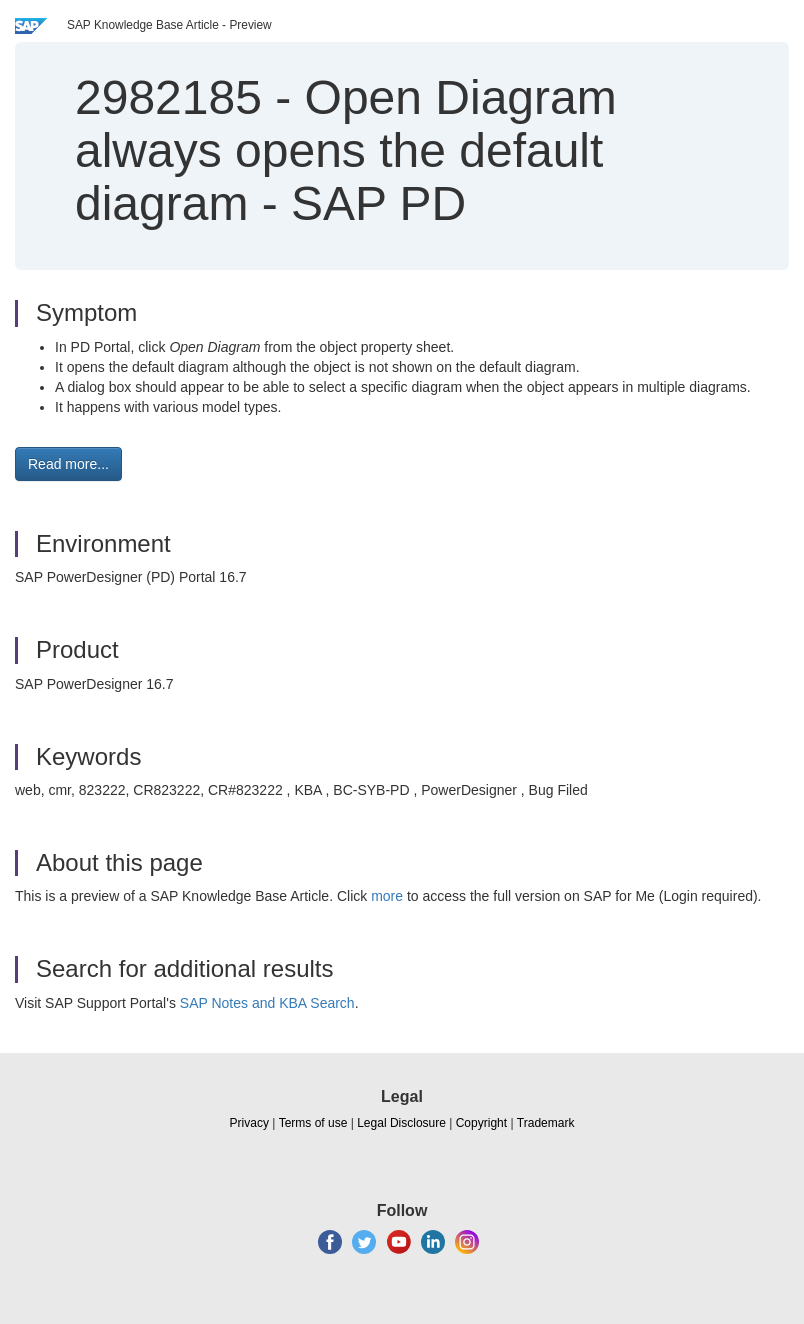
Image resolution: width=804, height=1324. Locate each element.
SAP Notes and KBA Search (267, 1003)
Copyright (481, 1123)
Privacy (249, 1123)
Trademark (546, 1123)
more (387, 896)
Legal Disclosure (401, 1123)
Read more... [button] (68, 464)
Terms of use (313, 1123)
